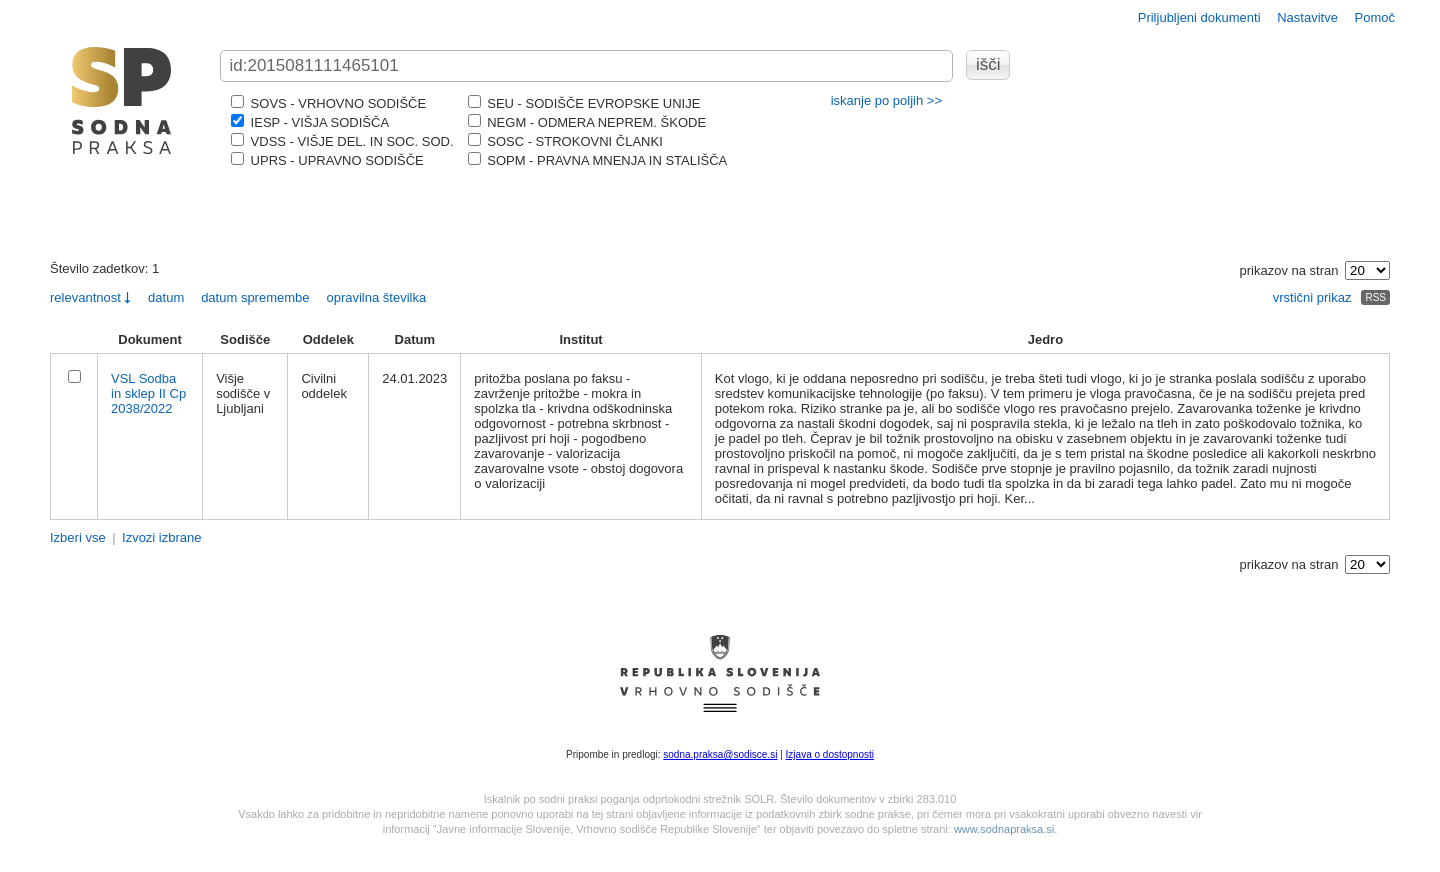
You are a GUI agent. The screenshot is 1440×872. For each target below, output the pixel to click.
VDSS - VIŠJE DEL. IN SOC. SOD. (342, 141)
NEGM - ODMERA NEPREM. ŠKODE (587, 122)
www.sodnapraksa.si (1004, 829)
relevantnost (85, 297)
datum (166, 297)
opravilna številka (376, 297)
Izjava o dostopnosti (830, 754)
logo (122, 100)
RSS (1375, 297)
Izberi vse (78, 537)
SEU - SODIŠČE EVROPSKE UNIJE (584, 103)
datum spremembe (255, 297)
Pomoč (1375, 17)
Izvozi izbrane (161, 537)
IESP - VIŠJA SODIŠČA (310, 122)
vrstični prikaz (1312, 297)
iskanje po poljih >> (886, 100)
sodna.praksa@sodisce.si (720, 754)
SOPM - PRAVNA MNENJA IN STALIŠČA (598, 160)
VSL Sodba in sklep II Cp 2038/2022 (148, 393)
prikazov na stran (1289, 270)
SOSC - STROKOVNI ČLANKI (565, 141)
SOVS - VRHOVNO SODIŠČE (328, 103)
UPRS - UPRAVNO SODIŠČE (327, 160)
